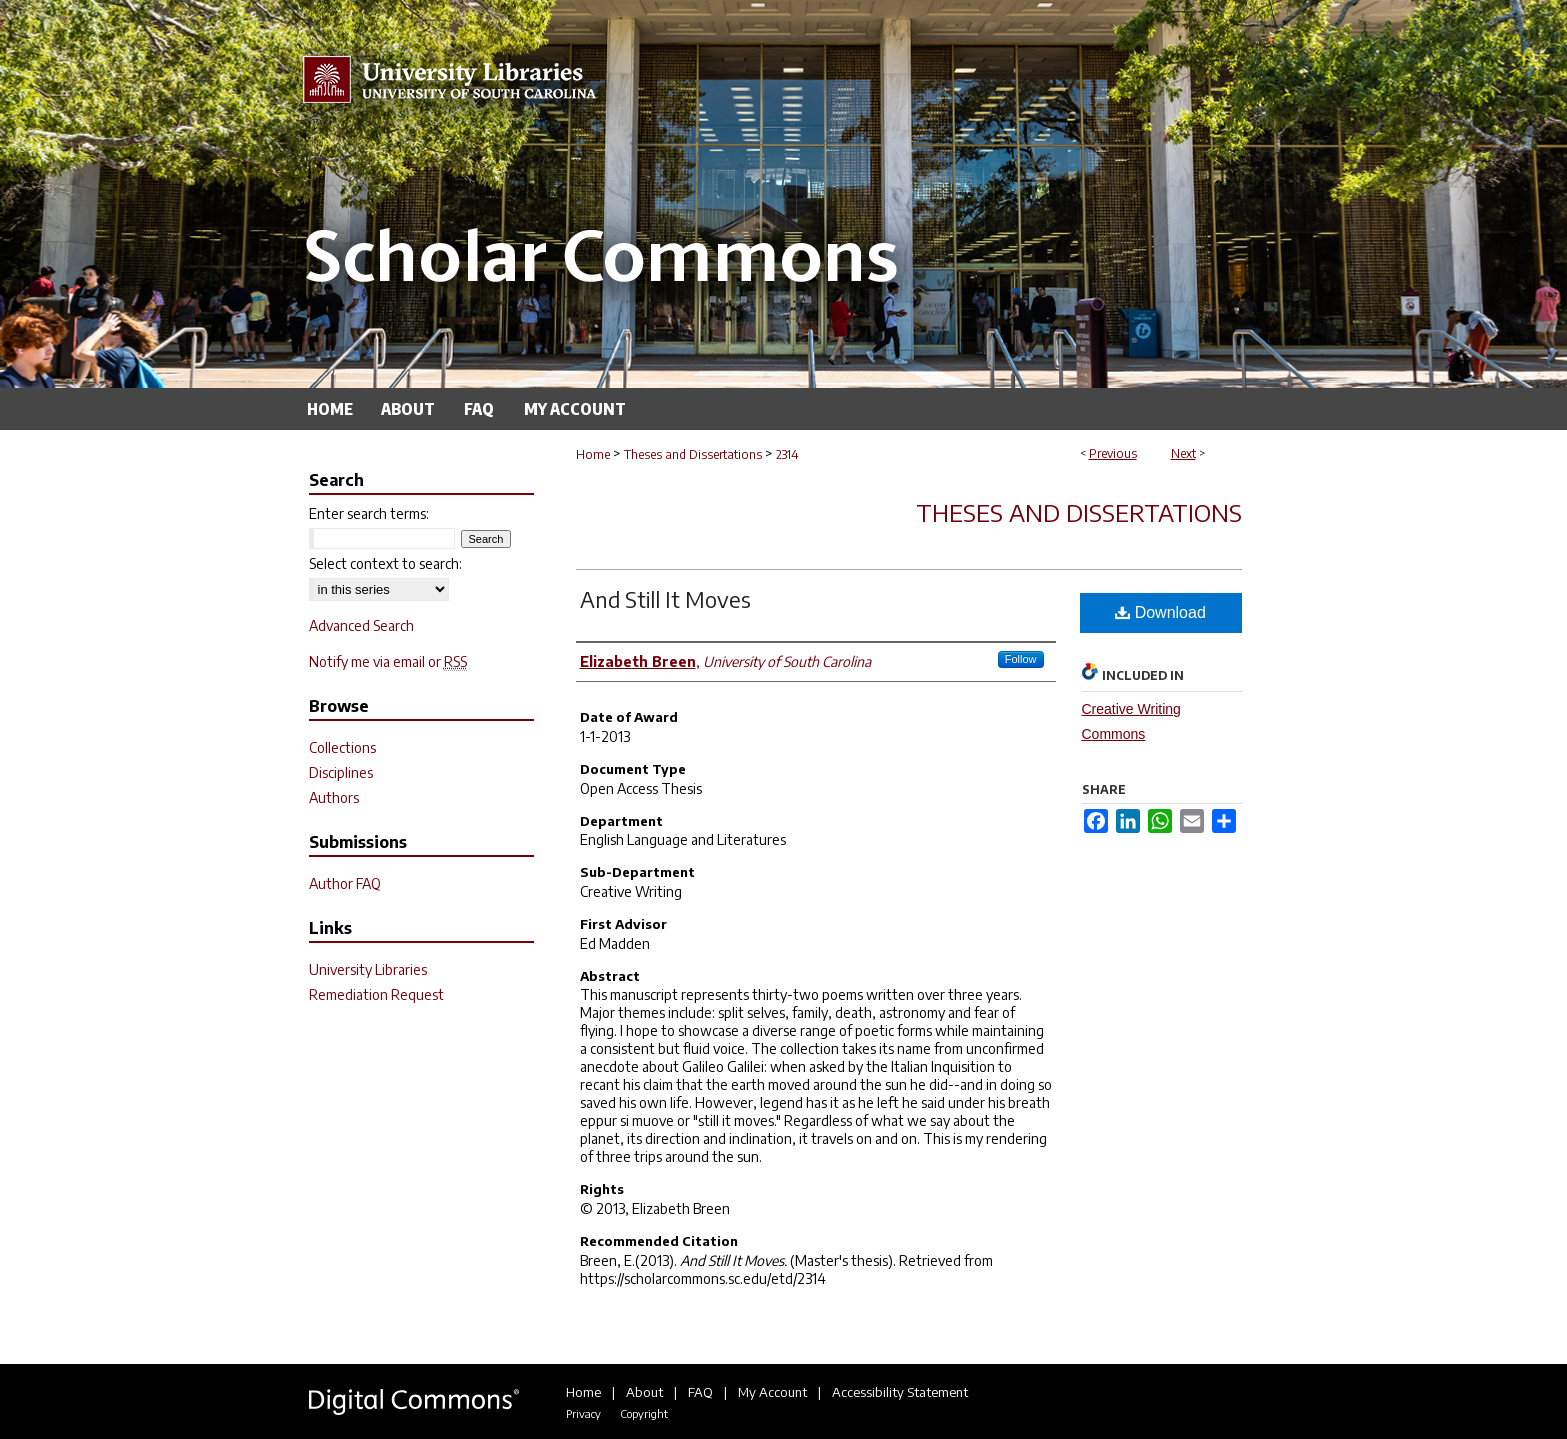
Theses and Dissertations (693, 454)
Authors (334, 797)
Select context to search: (385, 563)
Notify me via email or (388, 661)
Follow (1021, 659)
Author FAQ (345, 883)
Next (1183, 453)
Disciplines (341, 772)
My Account (772, 1392)
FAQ (700, 1392)
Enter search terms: (369, 513)
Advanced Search (361, 625)
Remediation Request (376, 994)
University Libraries (368, 969)
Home (593, 454)
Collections (342, 747)
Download (1160, 612)
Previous (1113, 453)
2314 (787, 454)
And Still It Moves (665, 599)
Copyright (644, 1413)
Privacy (583, 1413)
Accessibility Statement (900, 1392)
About (644, 1392)
